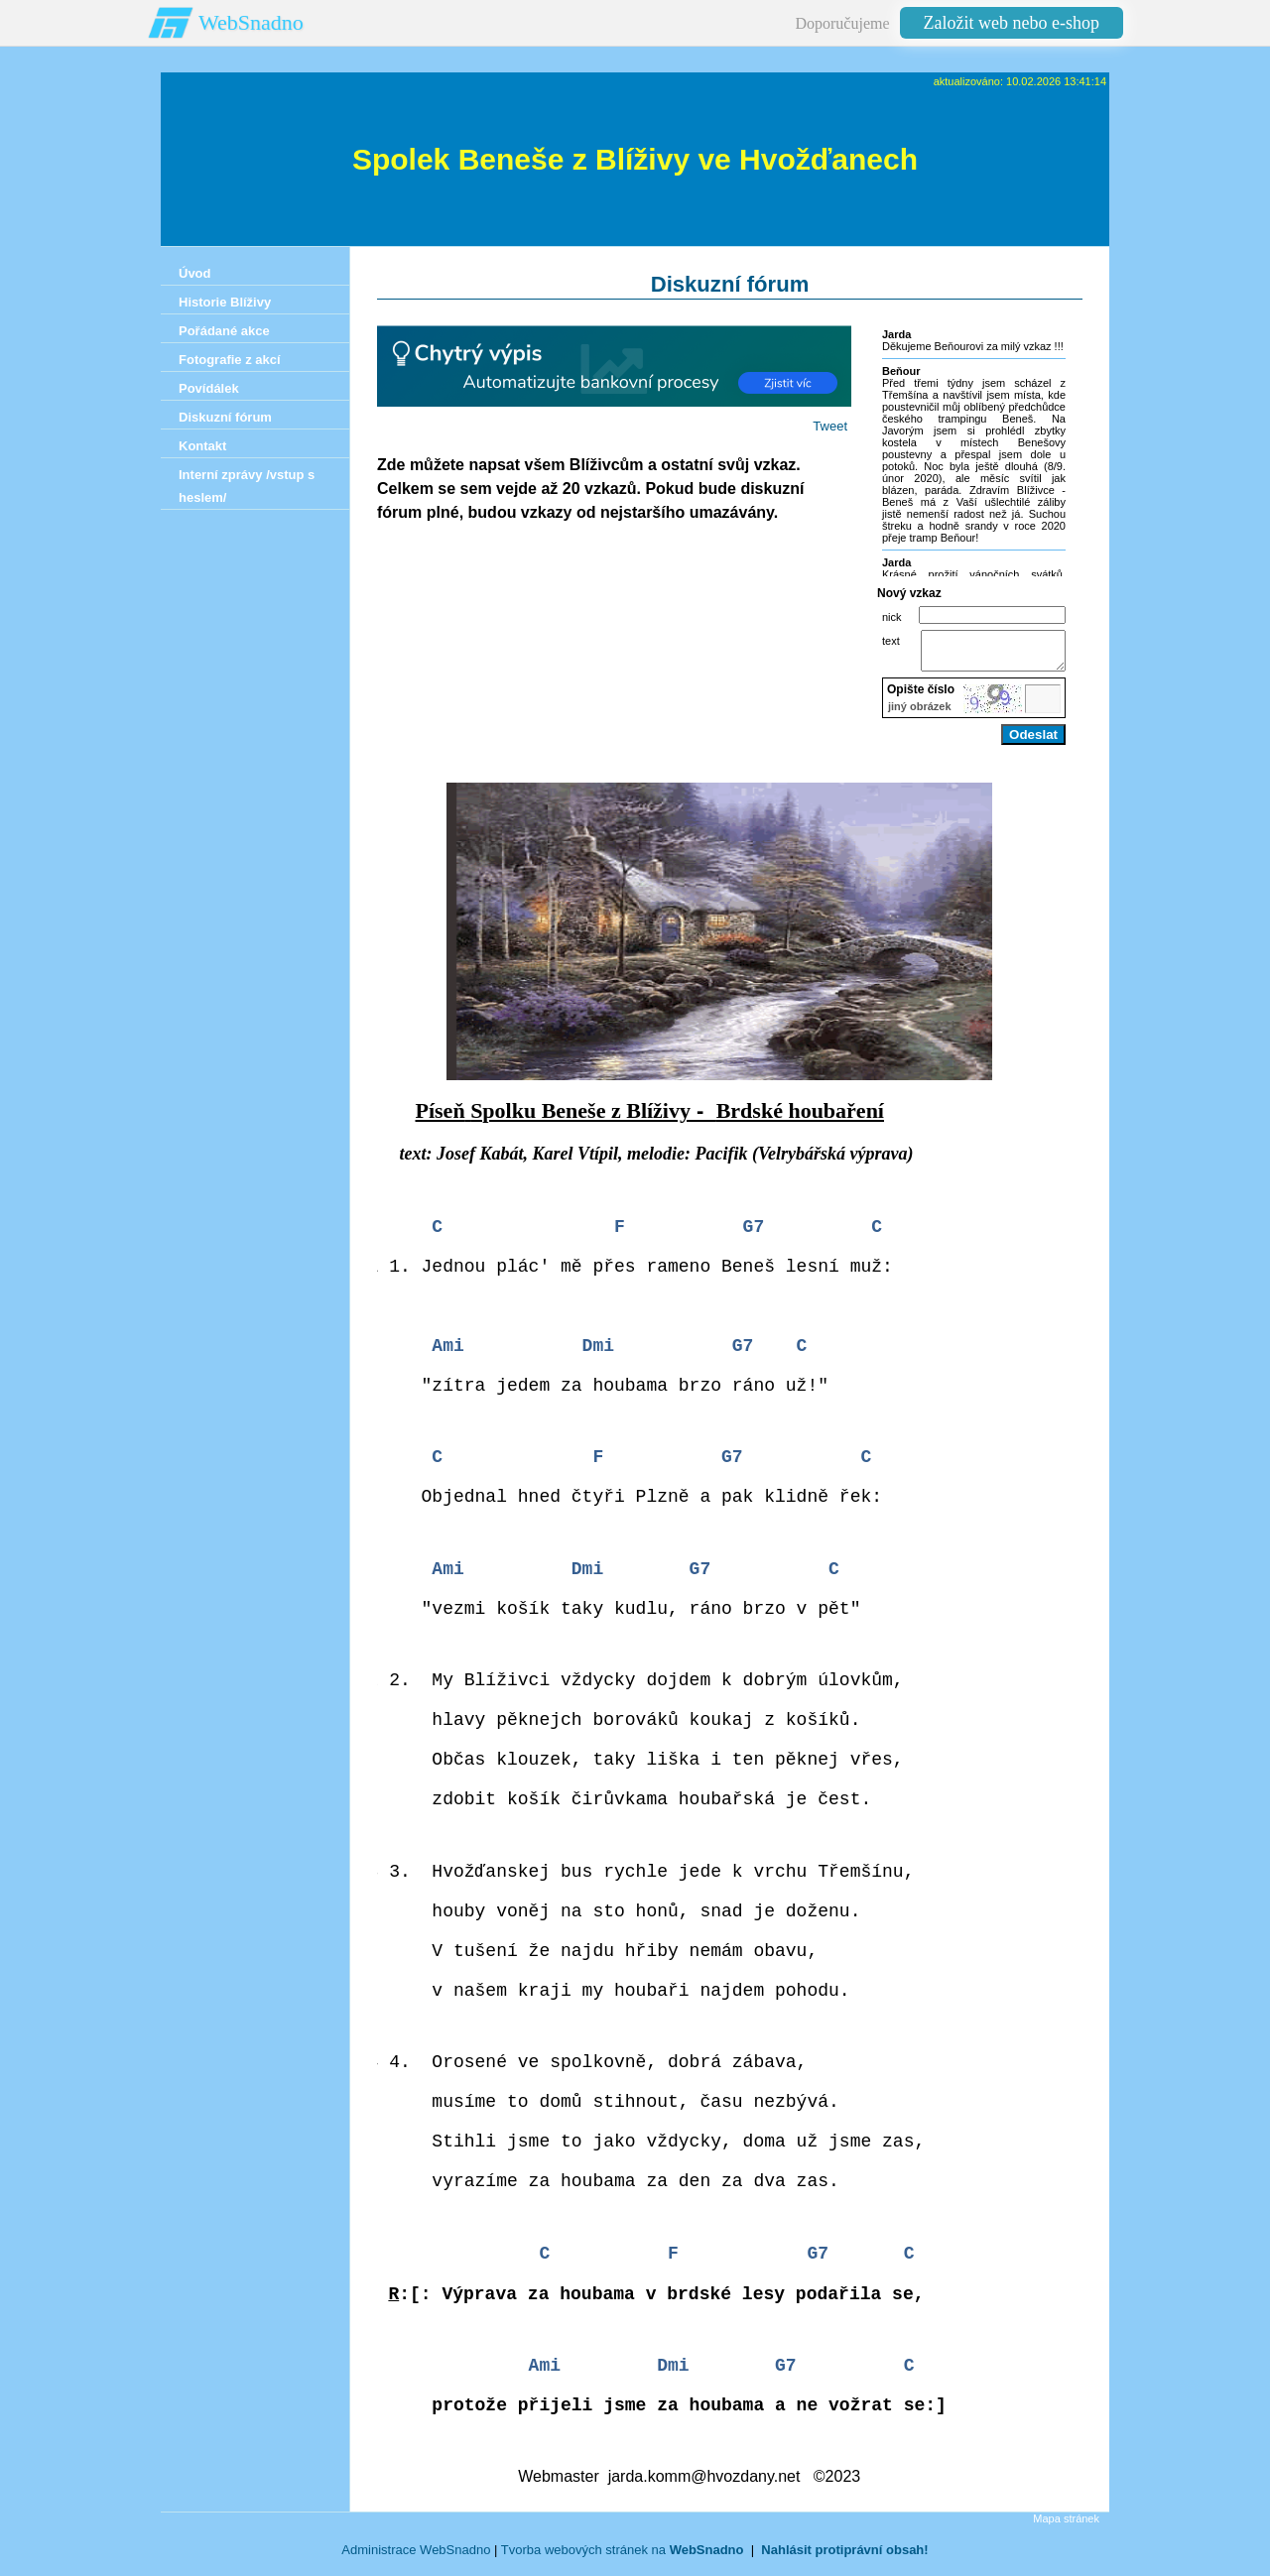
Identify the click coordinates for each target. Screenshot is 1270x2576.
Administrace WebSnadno (415, 2558)
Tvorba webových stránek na (622, 2558)
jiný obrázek (920, 715)
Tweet (830, 426)
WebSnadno (251, 22)
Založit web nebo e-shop (1011, 23)
